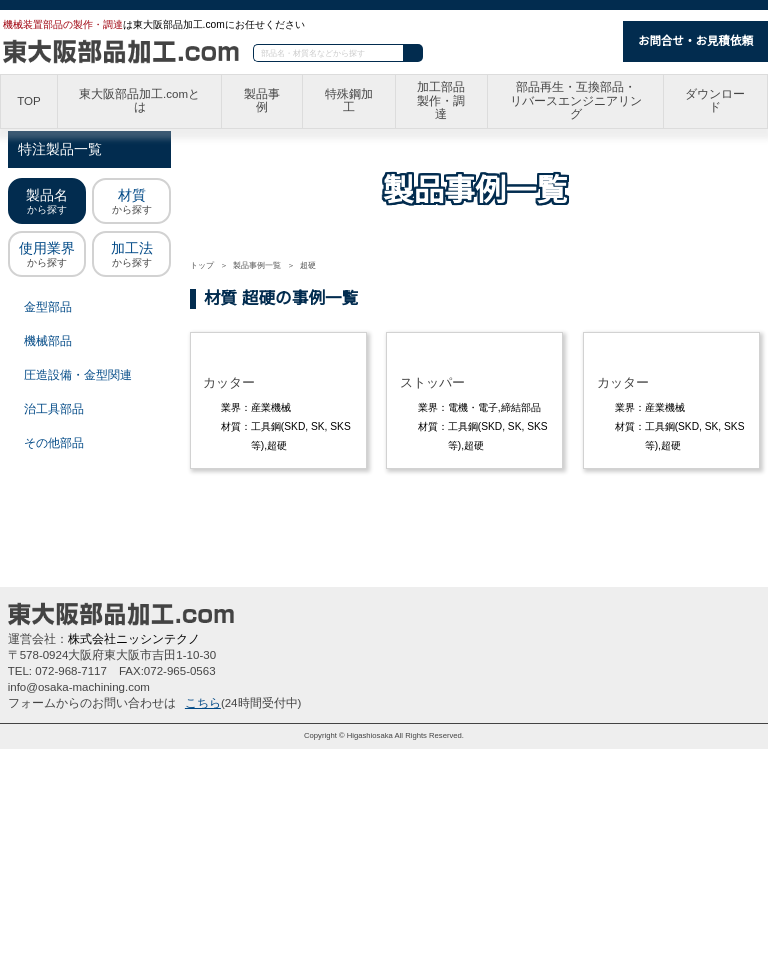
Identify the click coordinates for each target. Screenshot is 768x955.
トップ (202, 265)
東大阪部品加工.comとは (141, 102)
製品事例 (265, 102)
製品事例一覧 (257, 265)
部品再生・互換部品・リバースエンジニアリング (576, 101)
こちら (203, 909)
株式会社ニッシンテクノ (133, 845)
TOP (29, 102)
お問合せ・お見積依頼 (695, 41)
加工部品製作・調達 (444, 101)
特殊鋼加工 (351, 102)
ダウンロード (716, 102)
